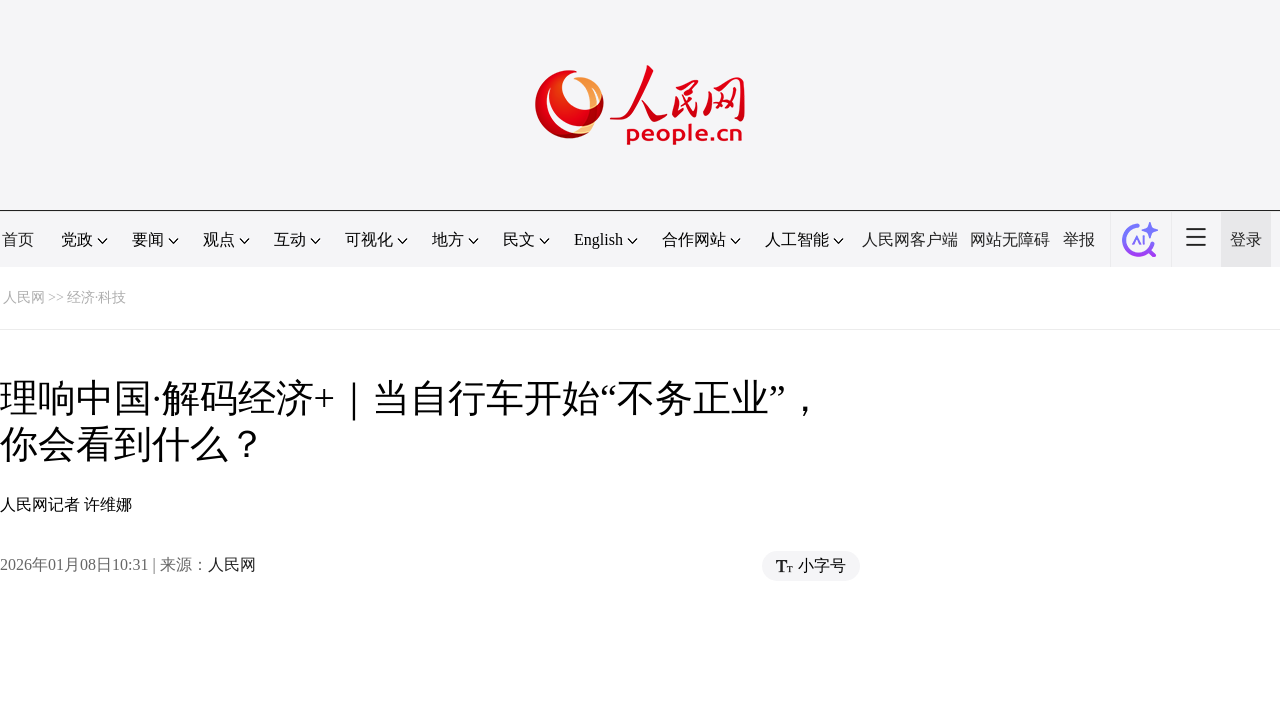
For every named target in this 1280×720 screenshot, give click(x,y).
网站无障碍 (1010, 239)
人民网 (24, 297)
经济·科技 (97, 297)
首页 (18, 239)
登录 (1246, 239)
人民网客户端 (910, 239)
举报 (1079, 239)
